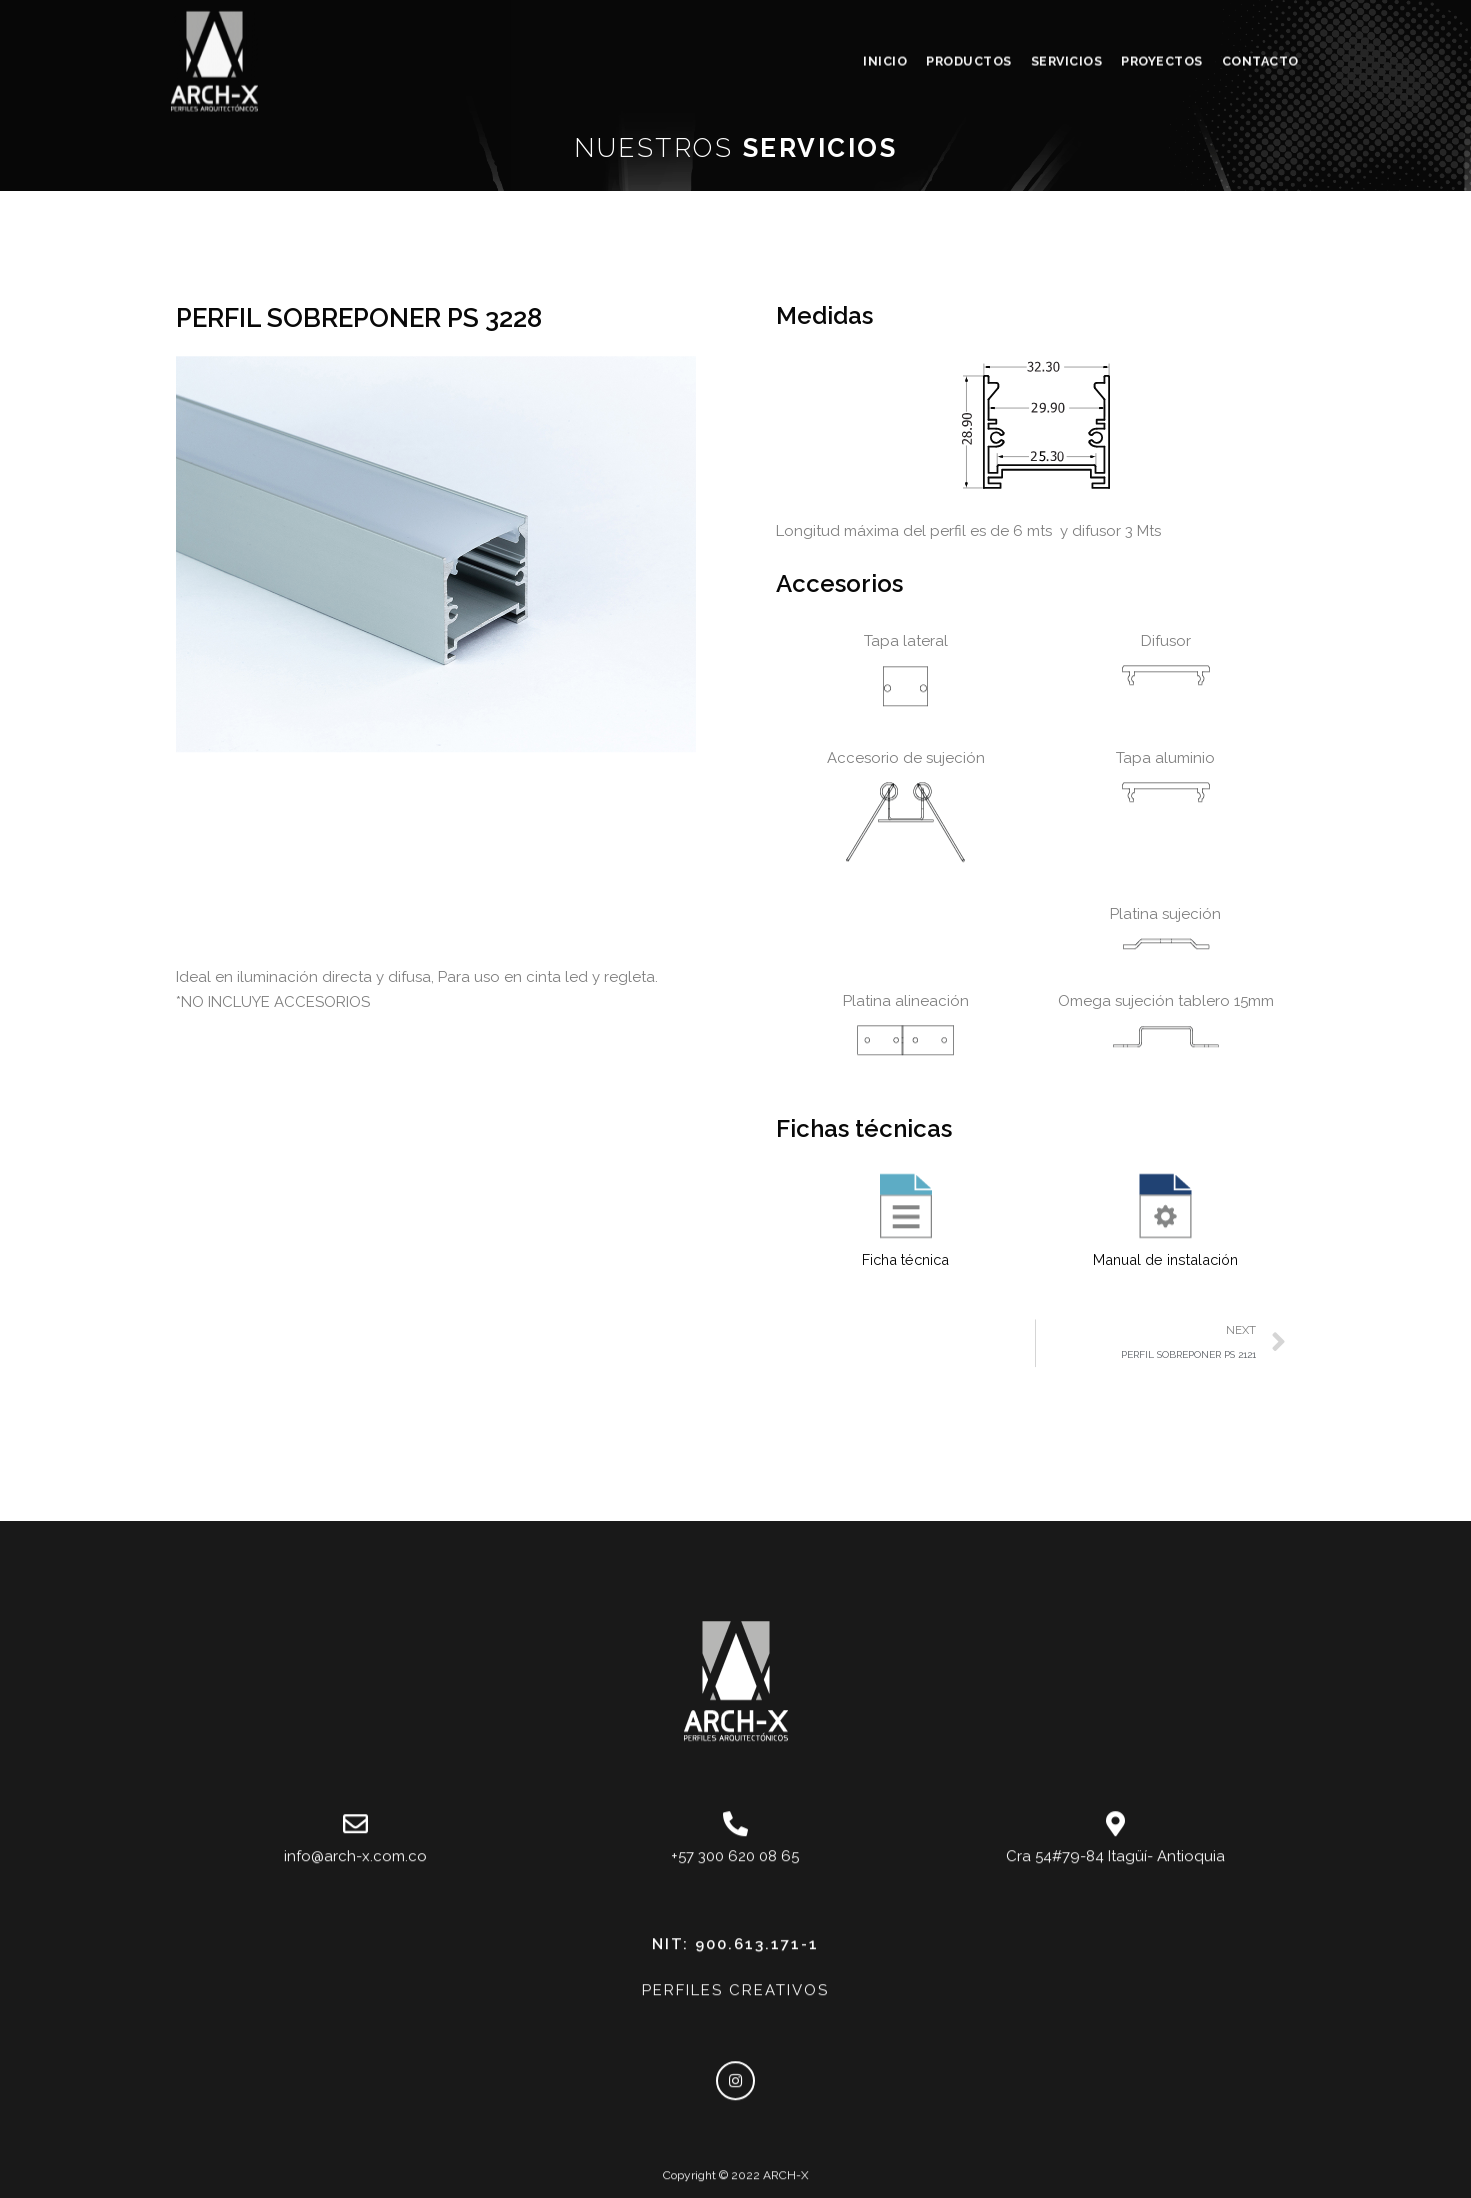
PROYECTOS (1162, 25)
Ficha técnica (905, 1563)
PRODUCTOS (969, 25)
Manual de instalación (1166, 1563)
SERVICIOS (1067, 25)
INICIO (885, 25)
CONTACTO (1260, 25)
